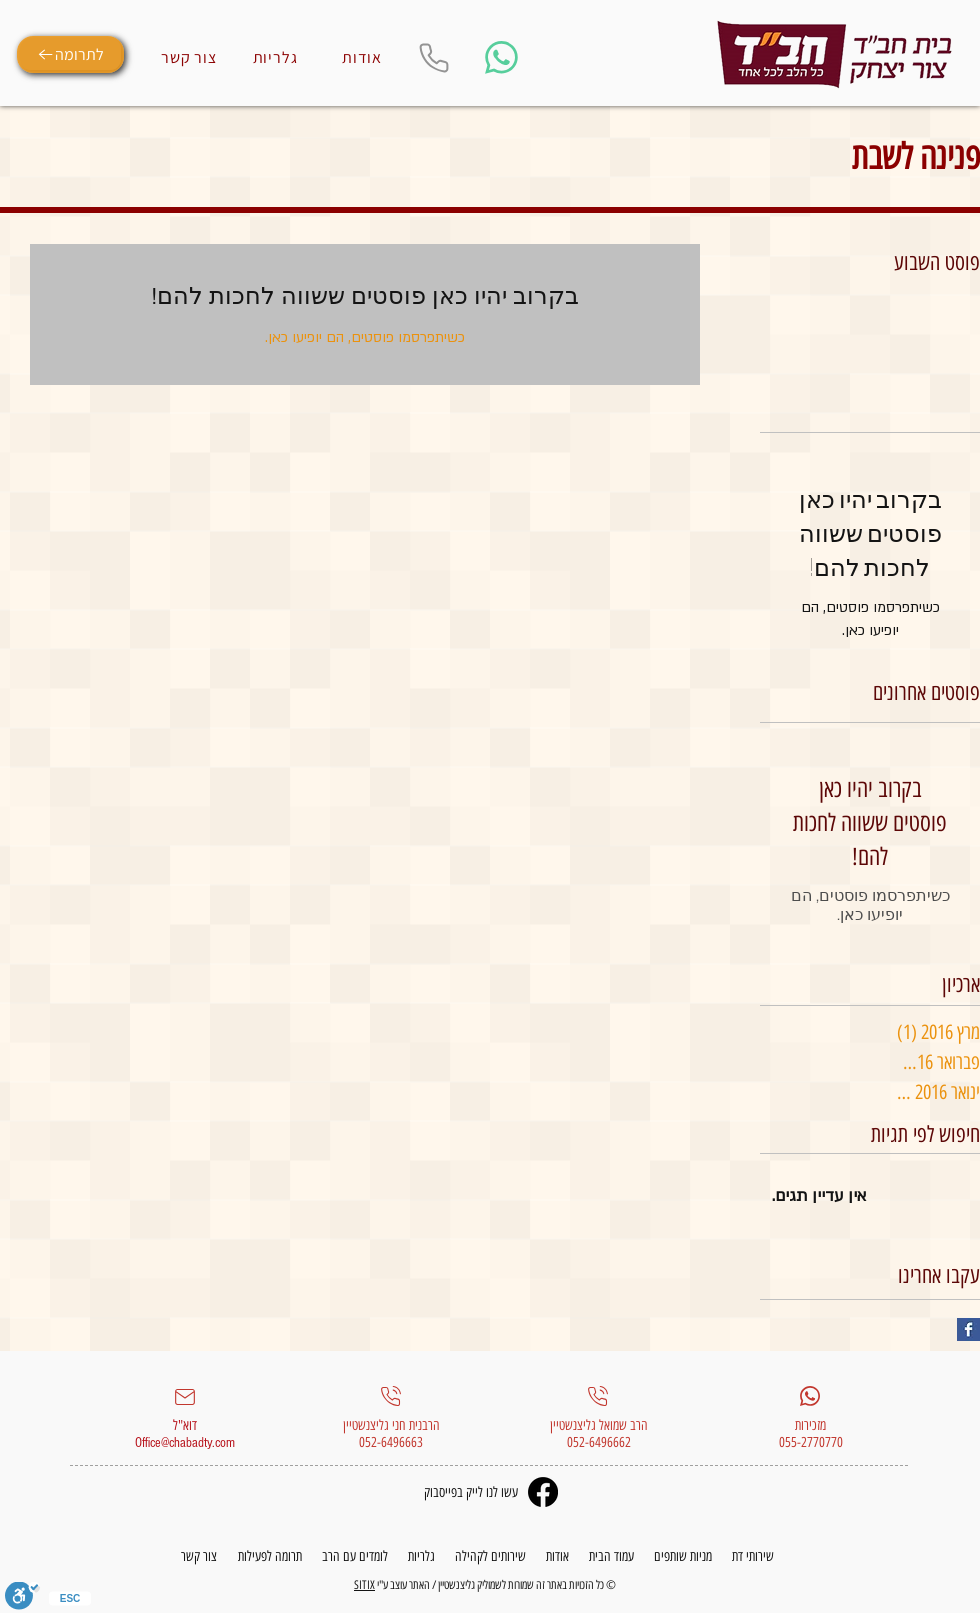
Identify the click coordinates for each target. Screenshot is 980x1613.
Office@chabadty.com (185, 1443)
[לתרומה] (70, 54)
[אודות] (362, 57)
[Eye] (834, 55)
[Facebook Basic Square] (968, 1329)
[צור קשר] (189, 57)
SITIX (364, 1585)
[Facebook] (543, 1492)
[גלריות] (275, 57)
